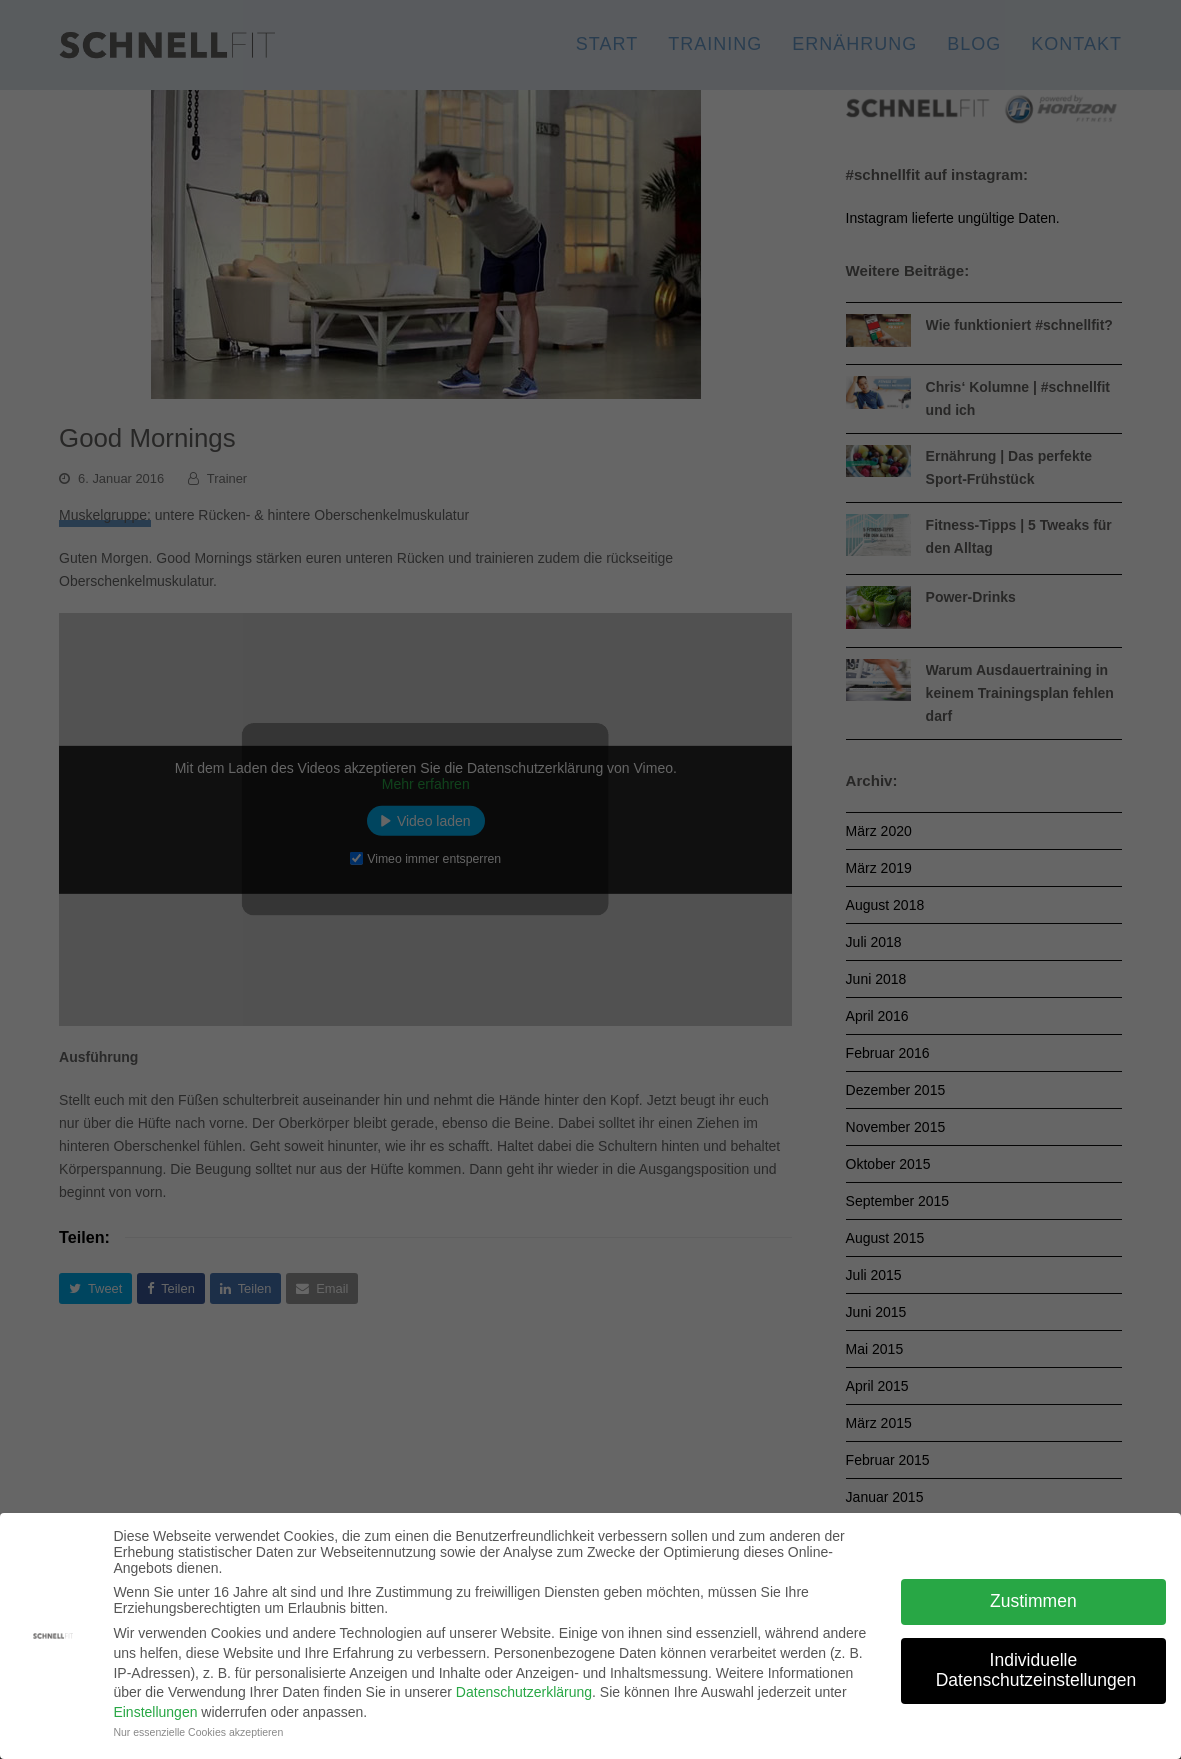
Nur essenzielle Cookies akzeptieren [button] (198, 1732)
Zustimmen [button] (1033, 1601)
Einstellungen (155, 1712)
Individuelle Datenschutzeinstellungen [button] (1036, 1670)
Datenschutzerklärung (524, 1692)
